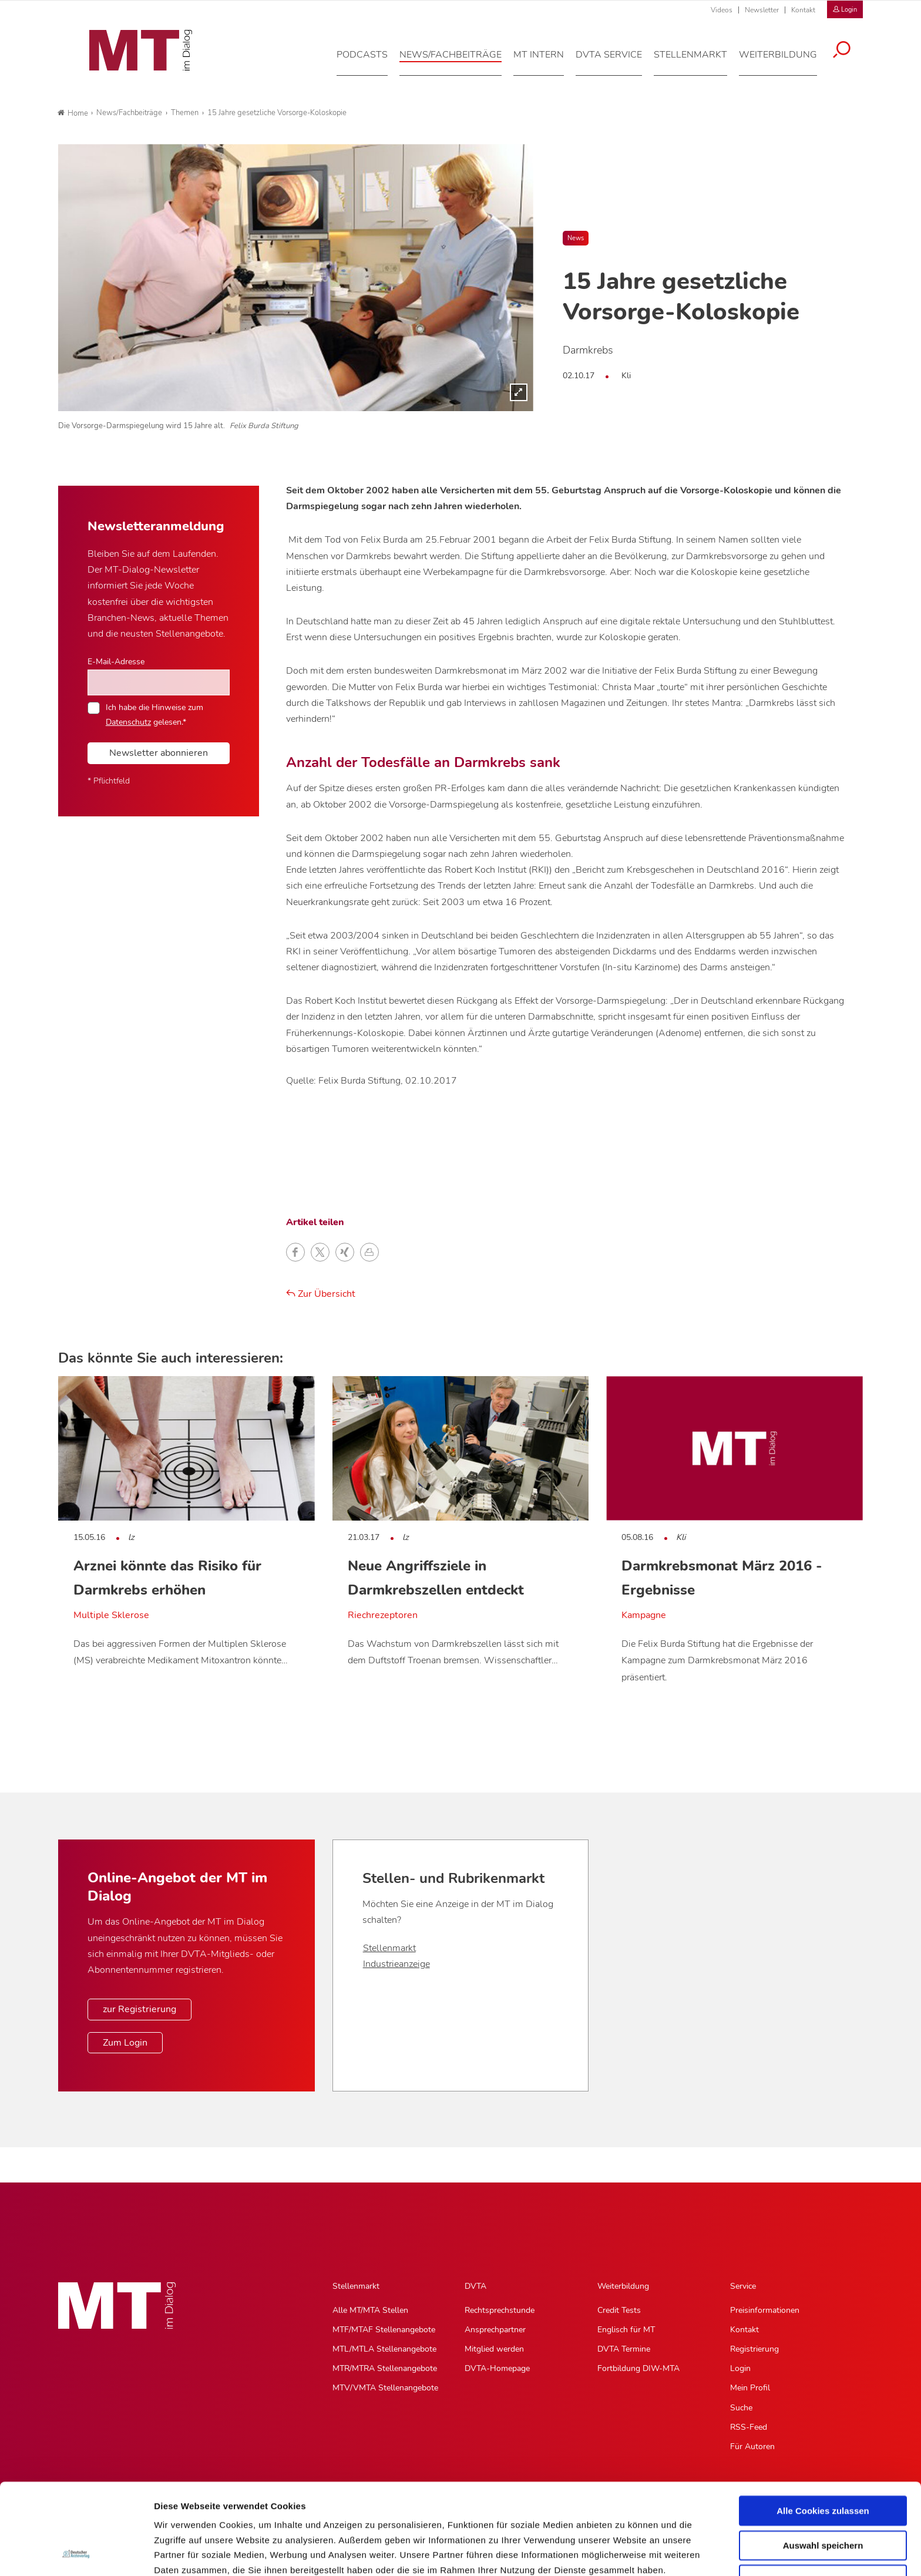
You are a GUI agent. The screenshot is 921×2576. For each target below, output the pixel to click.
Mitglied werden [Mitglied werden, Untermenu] (494, 2349)
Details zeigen (624, 2553)
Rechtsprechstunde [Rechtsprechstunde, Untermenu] (500, 2310)
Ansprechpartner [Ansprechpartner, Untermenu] (495, 2329)
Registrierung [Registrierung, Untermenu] (754, 2349)
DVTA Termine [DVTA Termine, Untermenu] (623, 2349)
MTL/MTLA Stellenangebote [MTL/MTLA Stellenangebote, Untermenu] (384, 2349)
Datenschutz (182, 2515)
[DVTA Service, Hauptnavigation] (617, 61)
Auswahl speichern (823, 2460)
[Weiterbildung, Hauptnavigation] (786, 61)
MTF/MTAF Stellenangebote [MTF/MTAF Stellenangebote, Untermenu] (383, 2329)
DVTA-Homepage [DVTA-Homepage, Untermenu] (497, 2368)
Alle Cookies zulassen (823, 2425)
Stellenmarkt (389, 1948)
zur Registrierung (139, 2009)
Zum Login (125, 2042)
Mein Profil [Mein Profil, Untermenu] (750, 2387)
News (575, 238)
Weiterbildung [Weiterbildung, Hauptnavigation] (623, 2286)
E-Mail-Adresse (116, 661)
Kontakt (803, 10)
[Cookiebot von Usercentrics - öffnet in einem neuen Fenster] (76, 2553)
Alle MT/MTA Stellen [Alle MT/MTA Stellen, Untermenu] (370, 2310)
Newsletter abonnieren (158, 752)
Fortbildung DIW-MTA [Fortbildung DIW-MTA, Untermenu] (638, 2368)
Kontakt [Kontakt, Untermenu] (744, 2329)
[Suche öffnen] (850, 57)
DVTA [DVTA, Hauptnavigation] (475, 2286)
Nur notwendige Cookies (823, 2494)
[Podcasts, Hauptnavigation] (370, 61)
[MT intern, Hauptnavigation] (547, 61)
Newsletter (762, 10)
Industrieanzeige (396, 1964)
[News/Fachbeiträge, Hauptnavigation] (459, 61)
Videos (721, 10)
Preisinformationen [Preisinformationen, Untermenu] (764, 2310)
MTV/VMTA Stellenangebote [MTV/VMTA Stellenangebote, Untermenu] (385, 2387)
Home (73, 113)
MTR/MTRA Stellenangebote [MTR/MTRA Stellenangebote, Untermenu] (384, 2368)
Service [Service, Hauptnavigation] (743, 2286)
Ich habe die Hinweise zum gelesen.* (154, 714)
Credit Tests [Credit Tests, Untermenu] (619, 2310)
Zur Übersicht (320, 1293)
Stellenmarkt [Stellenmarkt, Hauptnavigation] (355, 2286)
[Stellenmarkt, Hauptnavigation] (698, 61)
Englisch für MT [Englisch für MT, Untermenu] (626, 2329)
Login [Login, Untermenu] (740, 2368)
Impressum (243, 2515)
